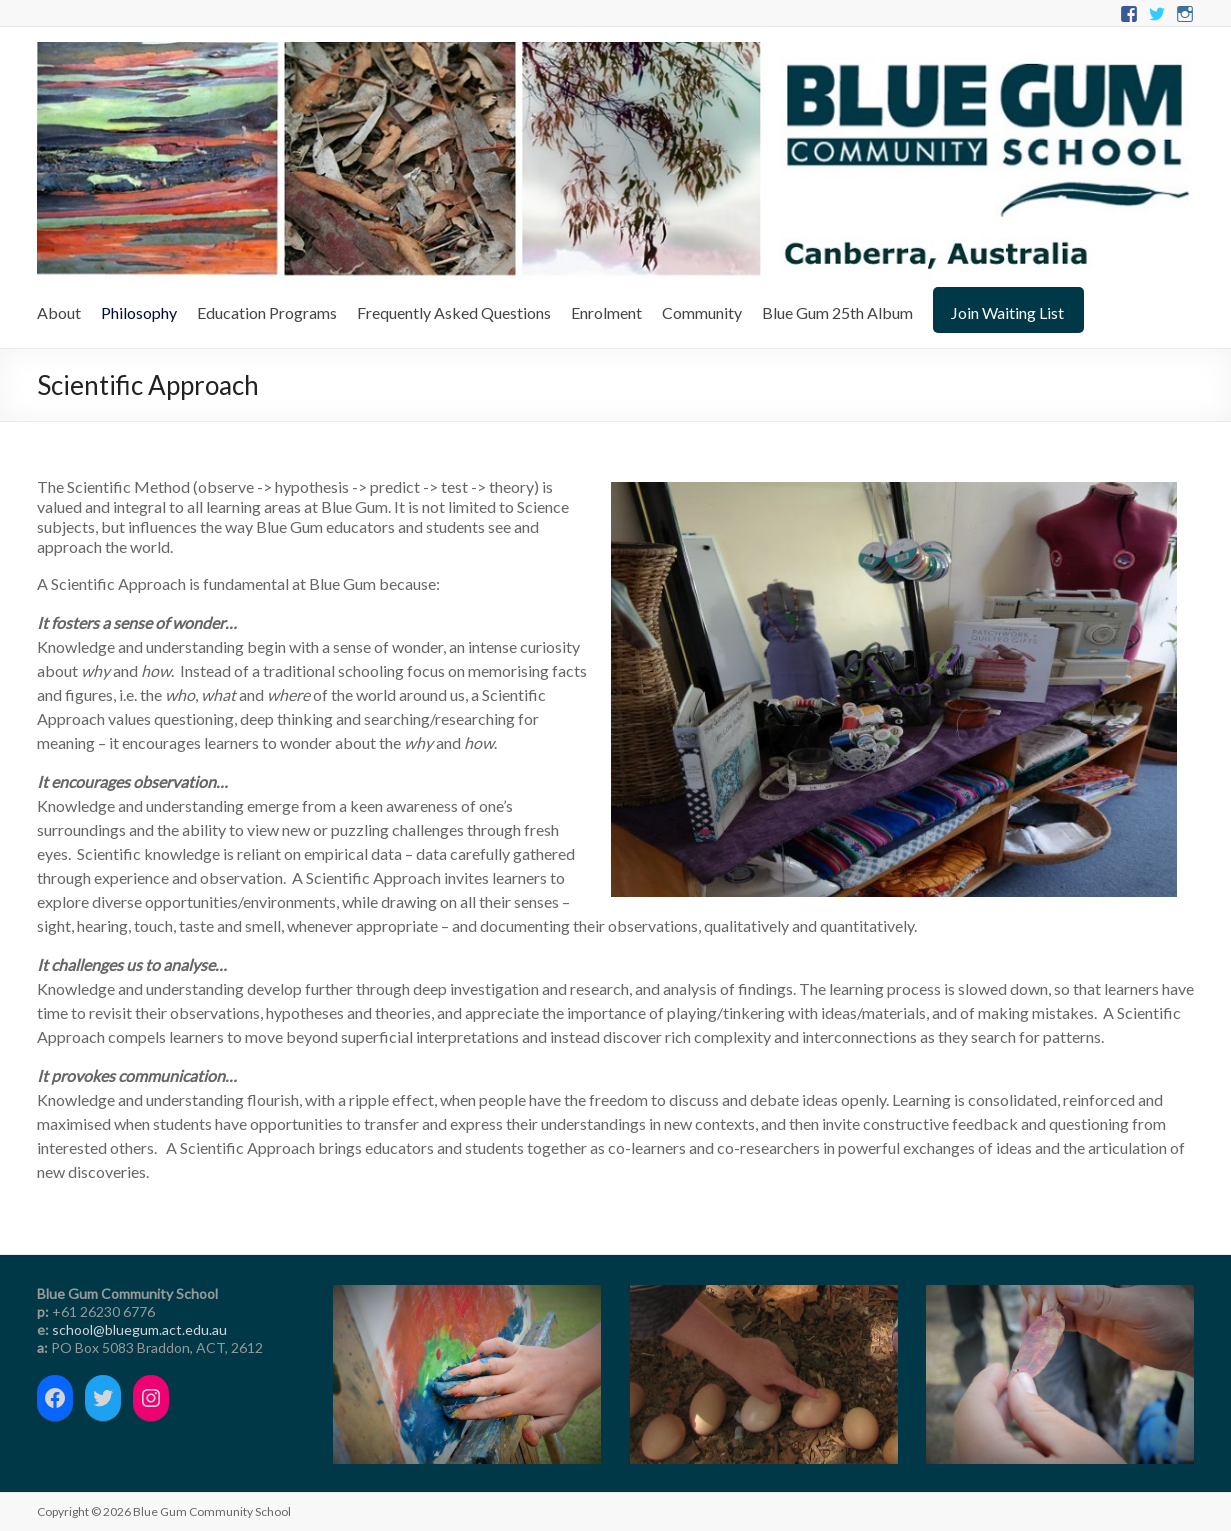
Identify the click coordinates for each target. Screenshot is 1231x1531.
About (59, 312)
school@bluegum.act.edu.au (139, 1329)
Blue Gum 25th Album (837, 312)
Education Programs (267, 312)
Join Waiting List (1007, 312)
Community (702, 312)
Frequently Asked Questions (454, 312)
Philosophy (139, 312)
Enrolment (606, 312)
